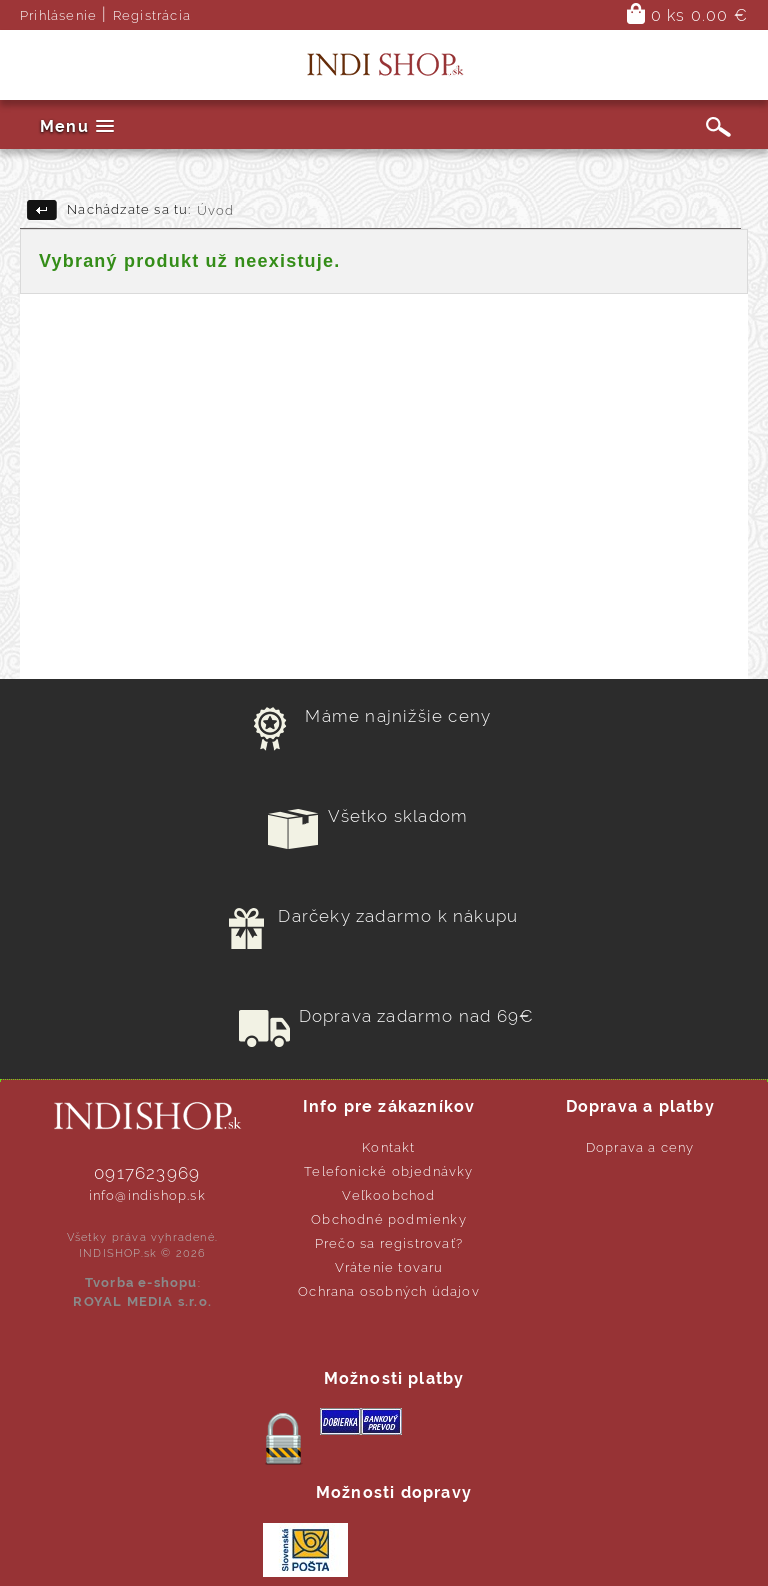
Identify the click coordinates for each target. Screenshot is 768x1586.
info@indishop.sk (147, 1195)
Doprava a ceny (640, 1147)
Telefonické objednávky (388, 1171)
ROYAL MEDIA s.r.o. (142, 1301)
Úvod (216, 210)
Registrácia (152, 15)
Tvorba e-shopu (141, 1282)
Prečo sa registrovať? (389, 1243)
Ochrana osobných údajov (389, 1291)
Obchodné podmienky (389, 1219)
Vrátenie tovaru (389, 1267)
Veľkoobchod (388, 1195)
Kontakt (388, 1147)
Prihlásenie (58, 15)
